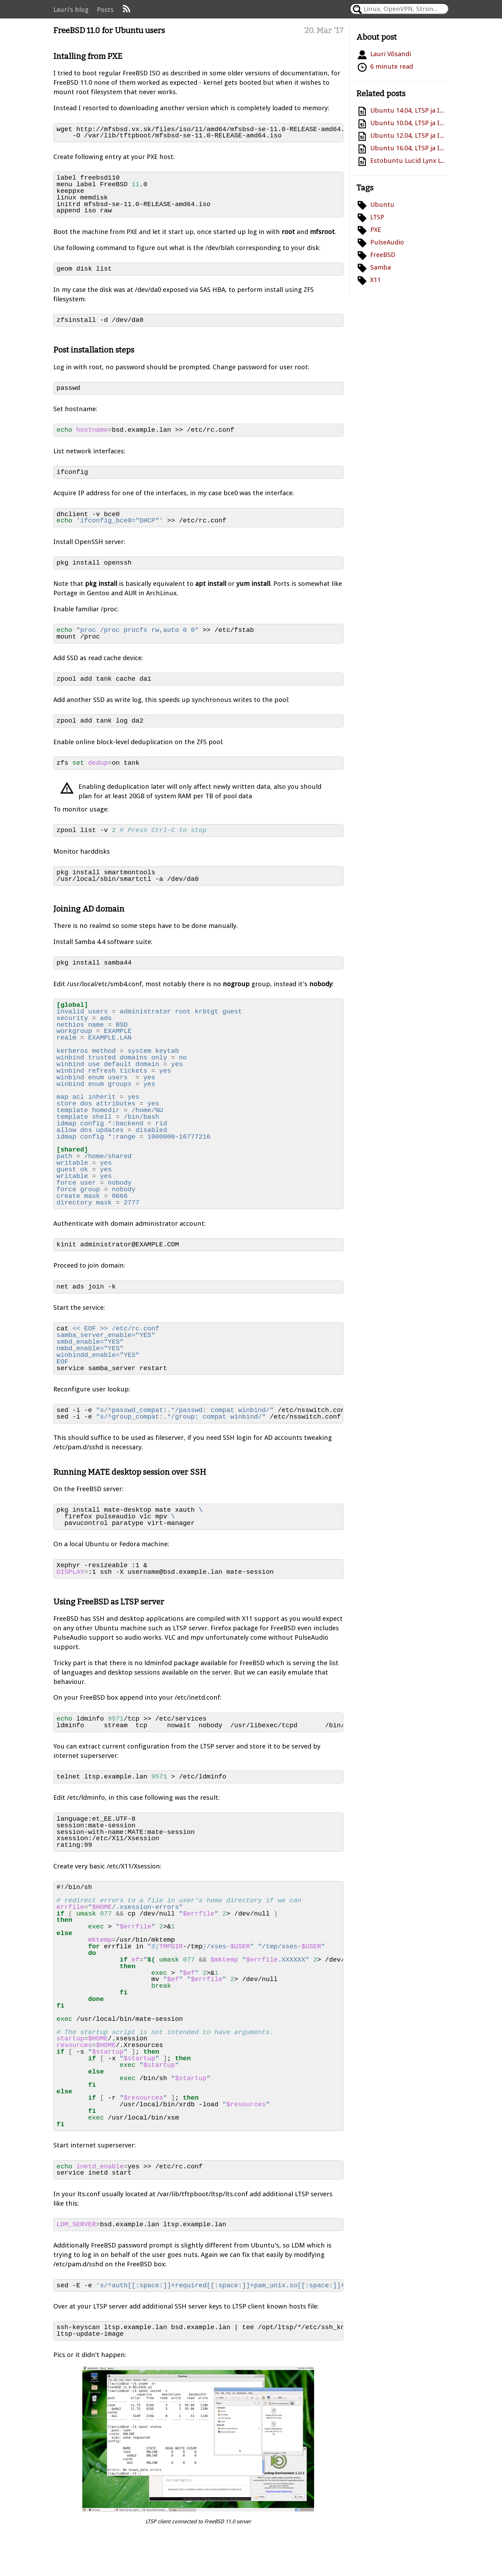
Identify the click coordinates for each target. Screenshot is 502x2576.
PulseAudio (387, 242)
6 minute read (391, 66)
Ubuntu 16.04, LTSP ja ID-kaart (407, 148)
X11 (375, 280)
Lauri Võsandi (390, 54)
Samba (380, 267)
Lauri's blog (71, 10)
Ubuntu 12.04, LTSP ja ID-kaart (407, 135)
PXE (375, 230)
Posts (105, 10)
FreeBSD (382, 255)
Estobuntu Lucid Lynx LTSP (407, 161)
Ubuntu (382, 205)
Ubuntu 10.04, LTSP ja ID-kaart (407, 123)
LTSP (377, 217)
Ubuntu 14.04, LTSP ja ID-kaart (407, 110)
